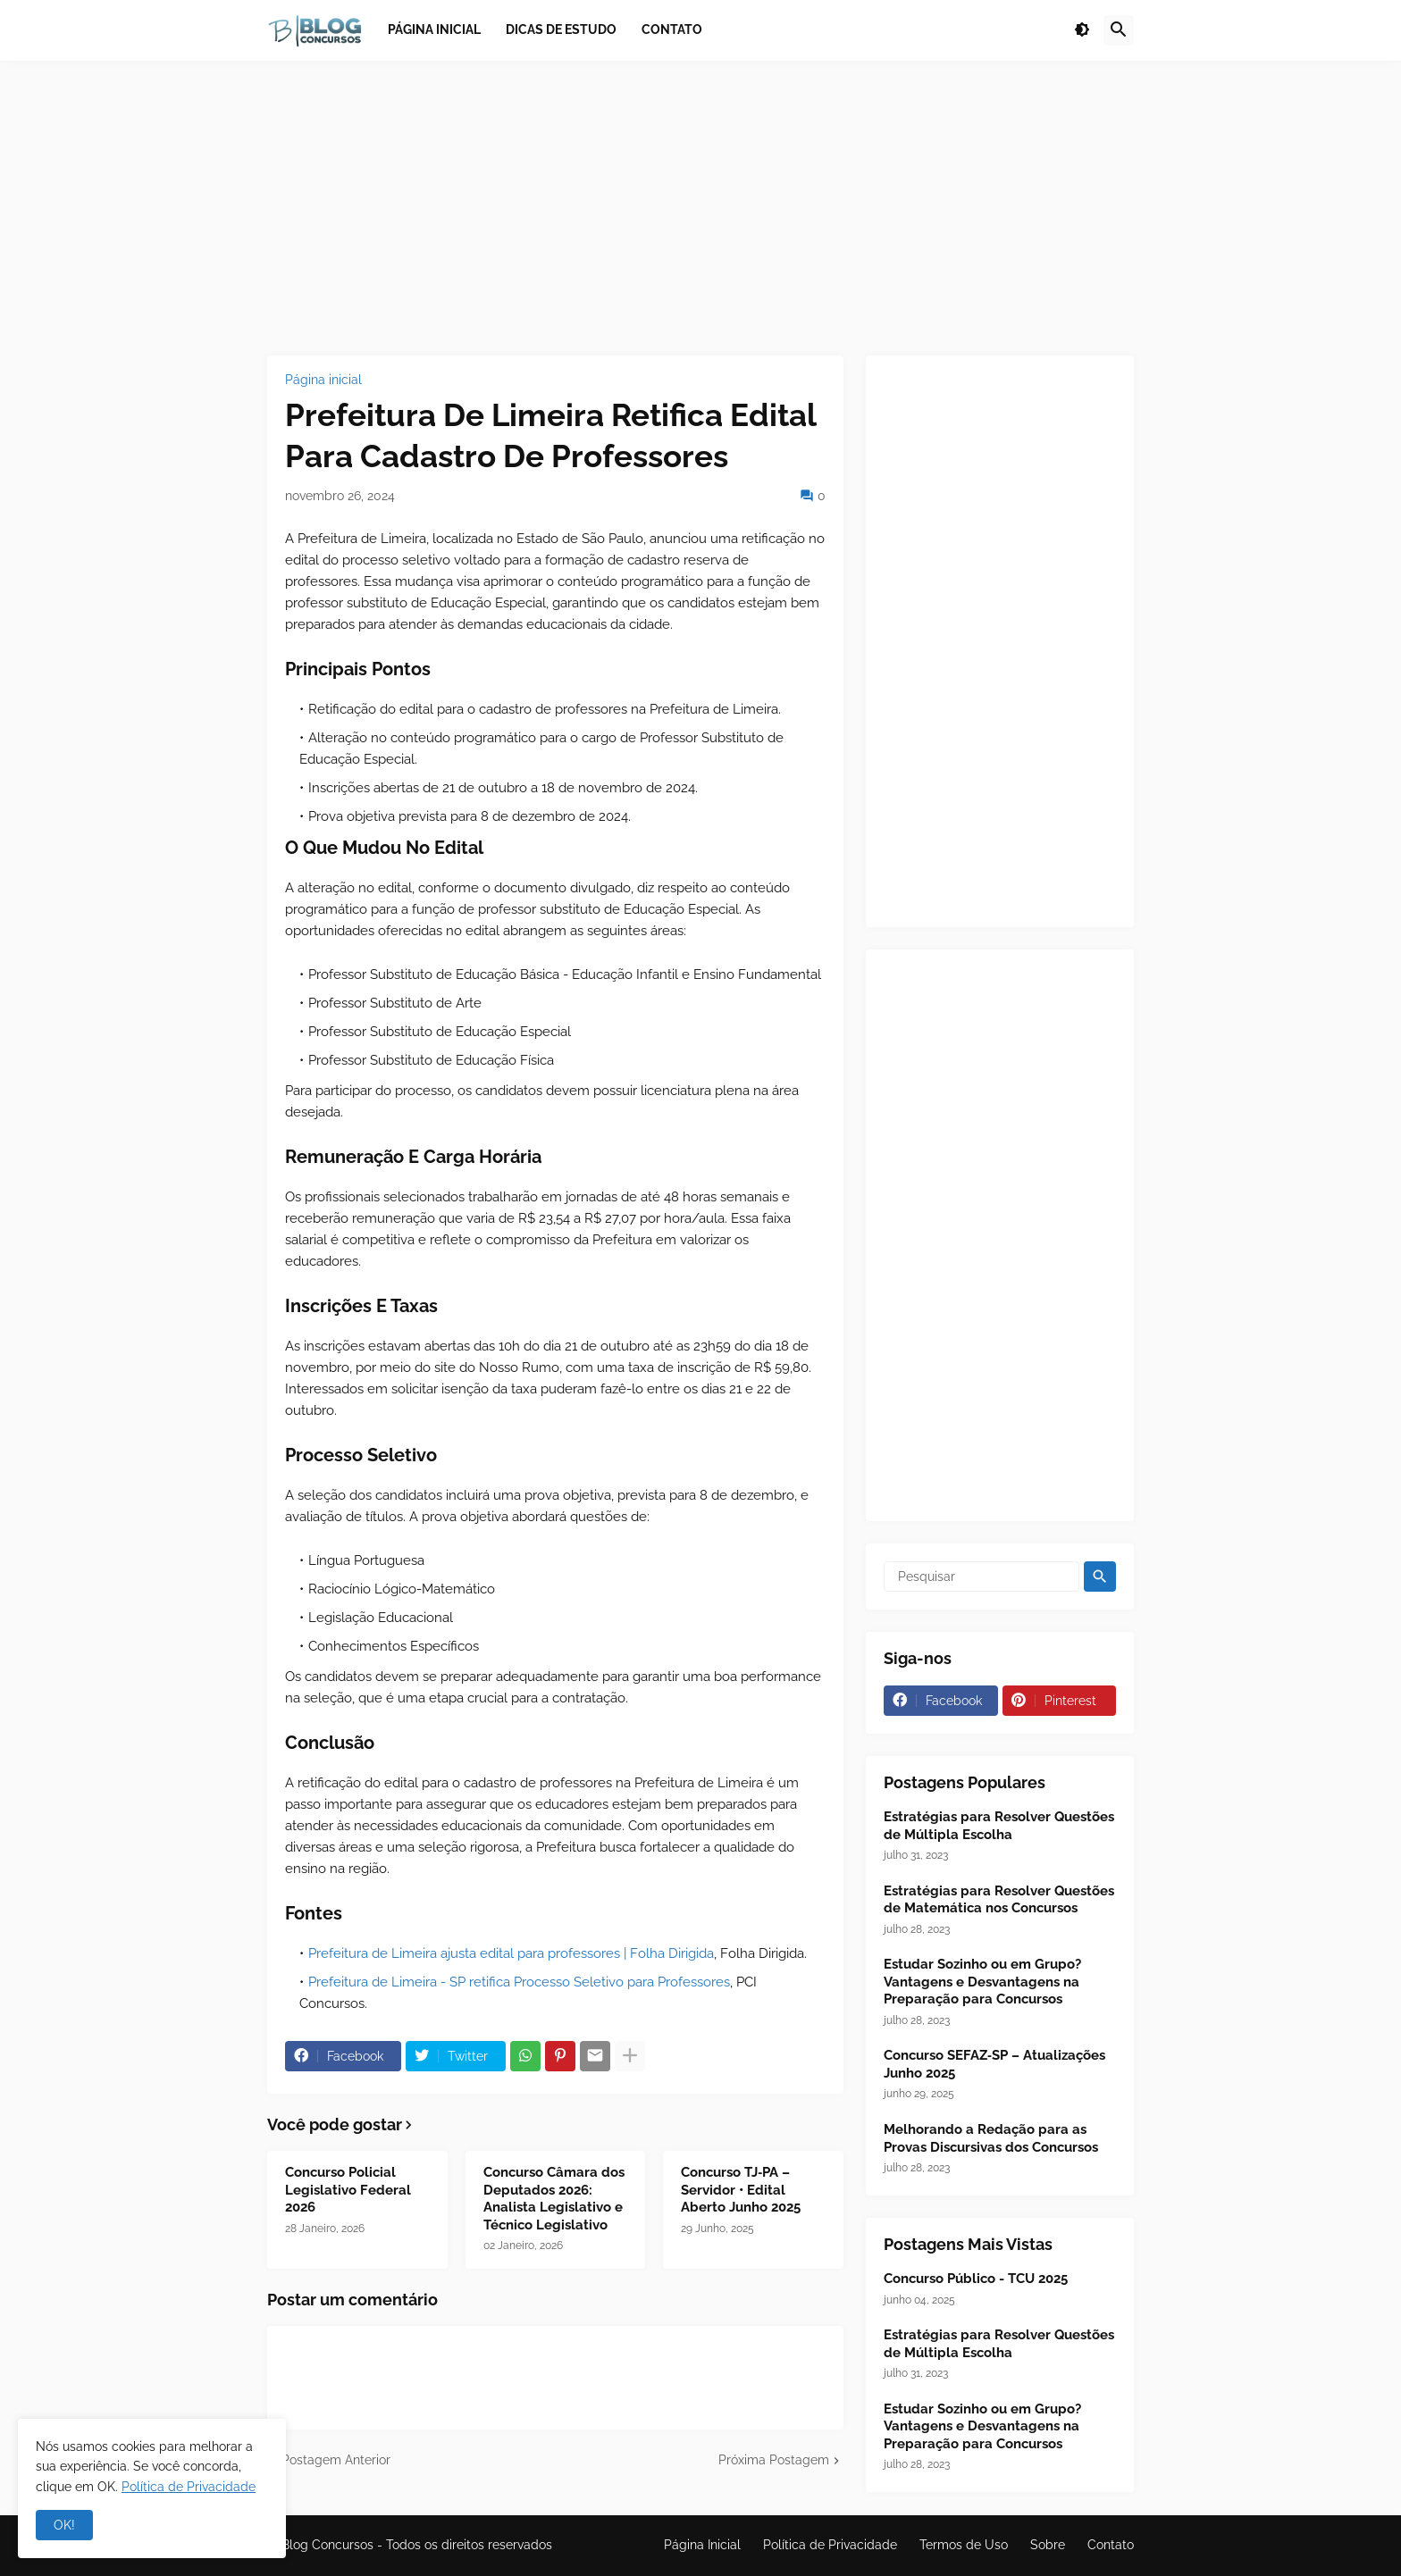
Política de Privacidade (830, 2545)
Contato (1110, 2545)
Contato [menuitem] (672, 29)
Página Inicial (702, 2545)
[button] (1082, 30)
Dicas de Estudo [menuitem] (561, 29)
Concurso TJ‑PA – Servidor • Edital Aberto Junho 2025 (741, 2189)
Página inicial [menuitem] (434, 29)
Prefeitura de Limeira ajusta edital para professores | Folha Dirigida (511, 1953)
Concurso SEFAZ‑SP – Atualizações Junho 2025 (994, 2064)
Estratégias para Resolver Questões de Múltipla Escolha (999, 1826)
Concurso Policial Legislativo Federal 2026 (348, 2189)
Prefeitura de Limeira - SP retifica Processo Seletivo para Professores (519, 1982)
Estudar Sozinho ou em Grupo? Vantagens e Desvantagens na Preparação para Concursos (982, 1981)
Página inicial (323, 379)
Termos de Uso (963, 2545)
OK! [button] (64, 2525)
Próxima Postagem (773, 2460)
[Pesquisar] (981, 1576)
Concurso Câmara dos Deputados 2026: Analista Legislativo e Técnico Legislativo (554, 2198)
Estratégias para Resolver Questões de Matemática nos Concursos (999, 1900)
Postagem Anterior (335, 2460)
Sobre (1047, 2545)
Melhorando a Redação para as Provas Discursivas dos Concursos (991, 2138)
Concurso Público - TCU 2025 (976, 2279)
